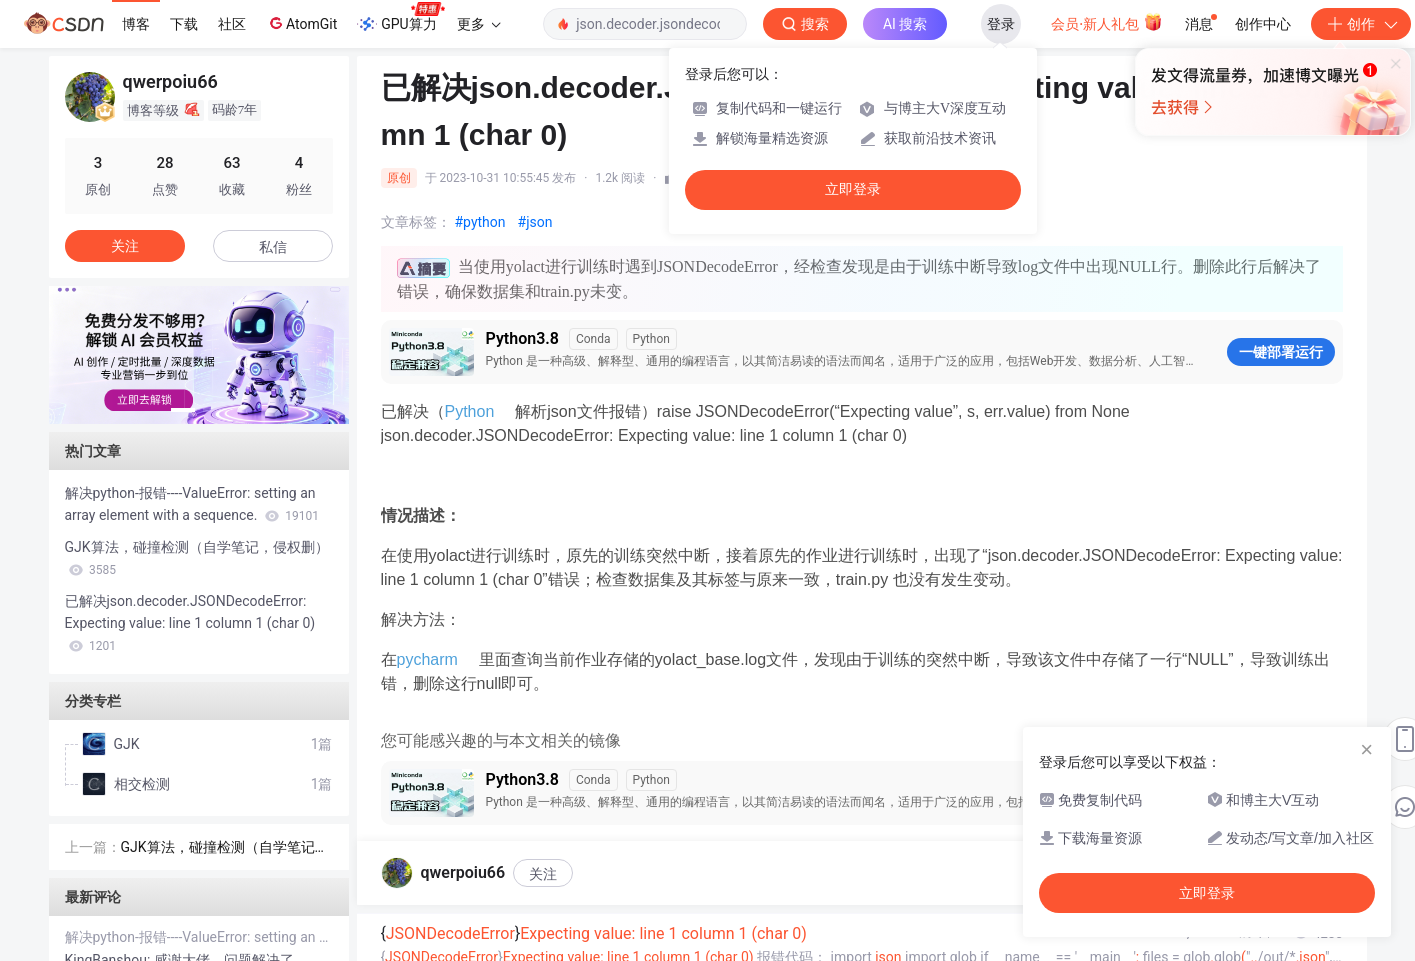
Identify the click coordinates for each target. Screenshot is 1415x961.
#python (480, 222)
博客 (136, 24)
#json (535, 222)
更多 (479, 24)
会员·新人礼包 (1106, 22)
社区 (232, 24)
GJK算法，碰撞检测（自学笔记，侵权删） (197, 558)
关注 (543, 874)
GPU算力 (400, 18)
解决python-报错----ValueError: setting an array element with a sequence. (192, 504)
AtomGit (301, 23)
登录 (1001, 24)
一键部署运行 (1281, 352)
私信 (273, 247)
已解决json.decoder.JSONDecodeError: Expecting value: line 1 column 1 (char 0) (190, 623)
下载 (184, 24)
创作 (1361, 24)
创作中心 (1263, 24)
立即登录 (853, 189)
